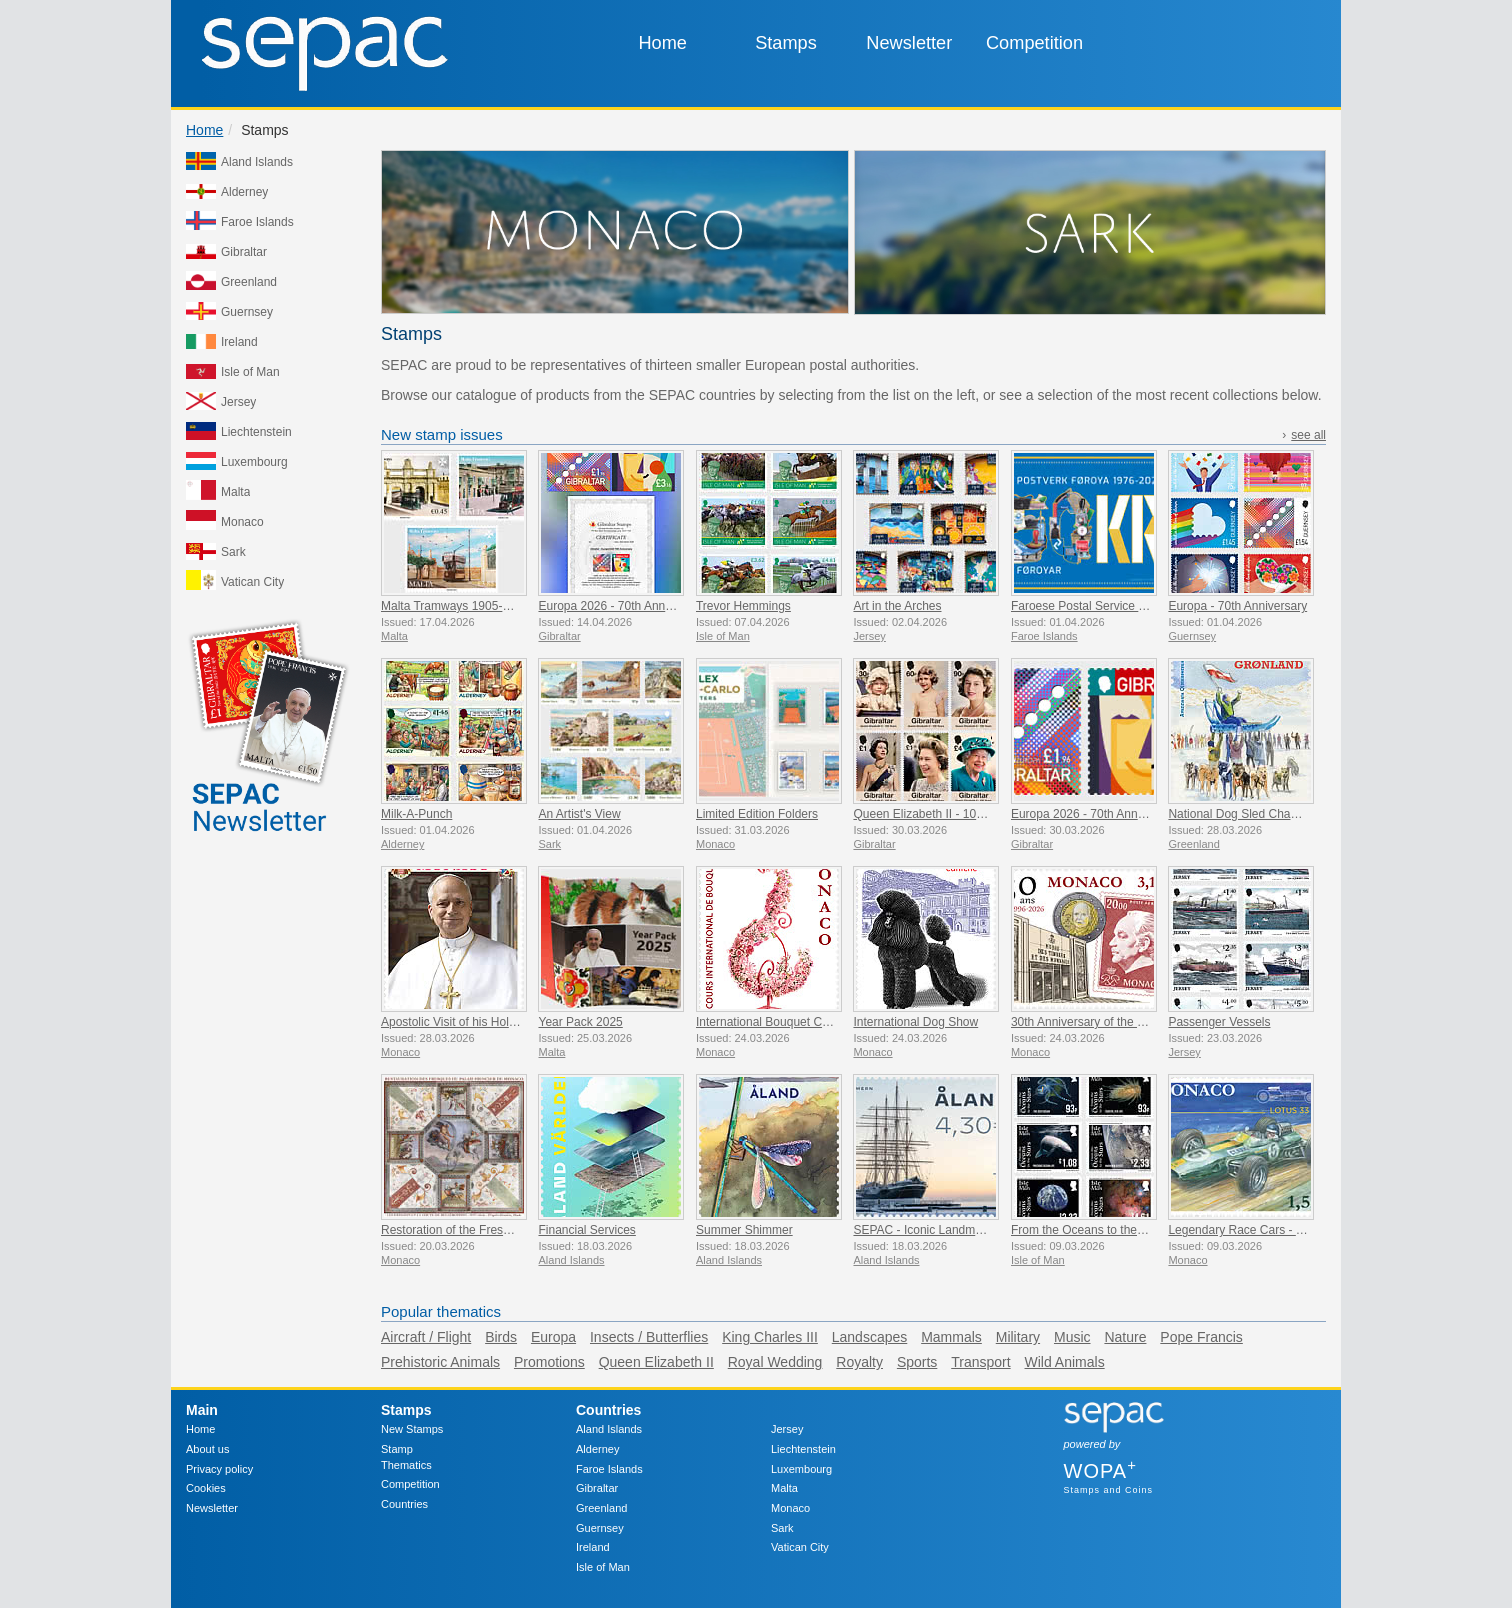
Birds (501, 1337)
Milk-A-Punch (416, 814)
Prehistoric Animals (440, 1362)
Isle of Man (603, 1567)
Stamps (786, 43)
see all (1308, 435)
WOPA (1100, 1471)
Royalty (859, 1362)
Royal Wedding (775, 1362)
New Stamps (412, 1429)
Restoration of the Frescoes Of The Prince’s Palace (517, 1230)
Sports (917, 1362)
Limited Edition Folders (757, 814)
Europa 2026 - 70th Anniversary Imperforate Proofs (673, 606)
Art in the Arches (897, 606)
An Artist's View (579, 814)
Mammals (951, 1337)
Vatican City (800, 1547)
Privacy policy (219, 1469)
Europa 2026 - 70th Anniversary (1095, 814)
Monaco (790, 1508)
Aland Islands (609, 1429)
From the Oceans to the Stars (1089, 1230)
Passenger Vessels (1219, 1022)
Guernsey (600, 1528)
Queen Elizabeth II (656, 1362)
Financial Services (586, 1230)
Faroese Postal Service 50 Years (1098, 606)
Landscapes (870, 1337)
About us (207, 1449)
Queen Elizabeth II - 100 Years (934, 814)
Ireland (593, 1547)
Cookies (206, 1488)
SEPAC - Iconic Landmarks (925, 1230)
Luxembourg (801, 1469)
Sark (782, 1528)
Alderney (597, 1449)
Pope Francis (1201, 1337)
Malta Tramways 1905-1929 (455, 606)
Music (1072, 1337)
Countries (404, 1504)
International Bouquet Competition (786, 1022)
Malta (784, 1488)
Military (1018, 1337)
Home (662, 43)
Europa (553, 1337)
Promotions (549, 1362)
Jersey (787, 1429)
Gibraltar (597, 1488)
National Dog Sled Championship (1256, 814)
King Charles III (770, 1337)
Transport (980, 1362)
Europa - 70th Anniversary (1237, 606)
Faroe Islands (609, 1469)
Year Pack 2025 (580, 1022)
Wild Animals (1065, 1362)
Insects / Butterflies (649, 1337)
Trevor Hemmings (743, 606)
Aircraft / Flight (426, 1337)
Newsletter (909, 43)
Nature (1125, 1337)
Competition (1034, 43)
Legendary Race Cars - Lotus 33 (1254, 1230)
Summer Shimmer (744, 1230)
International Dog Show (915, 1022)
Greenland (601, 1508)
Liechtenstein (803, 1449)
